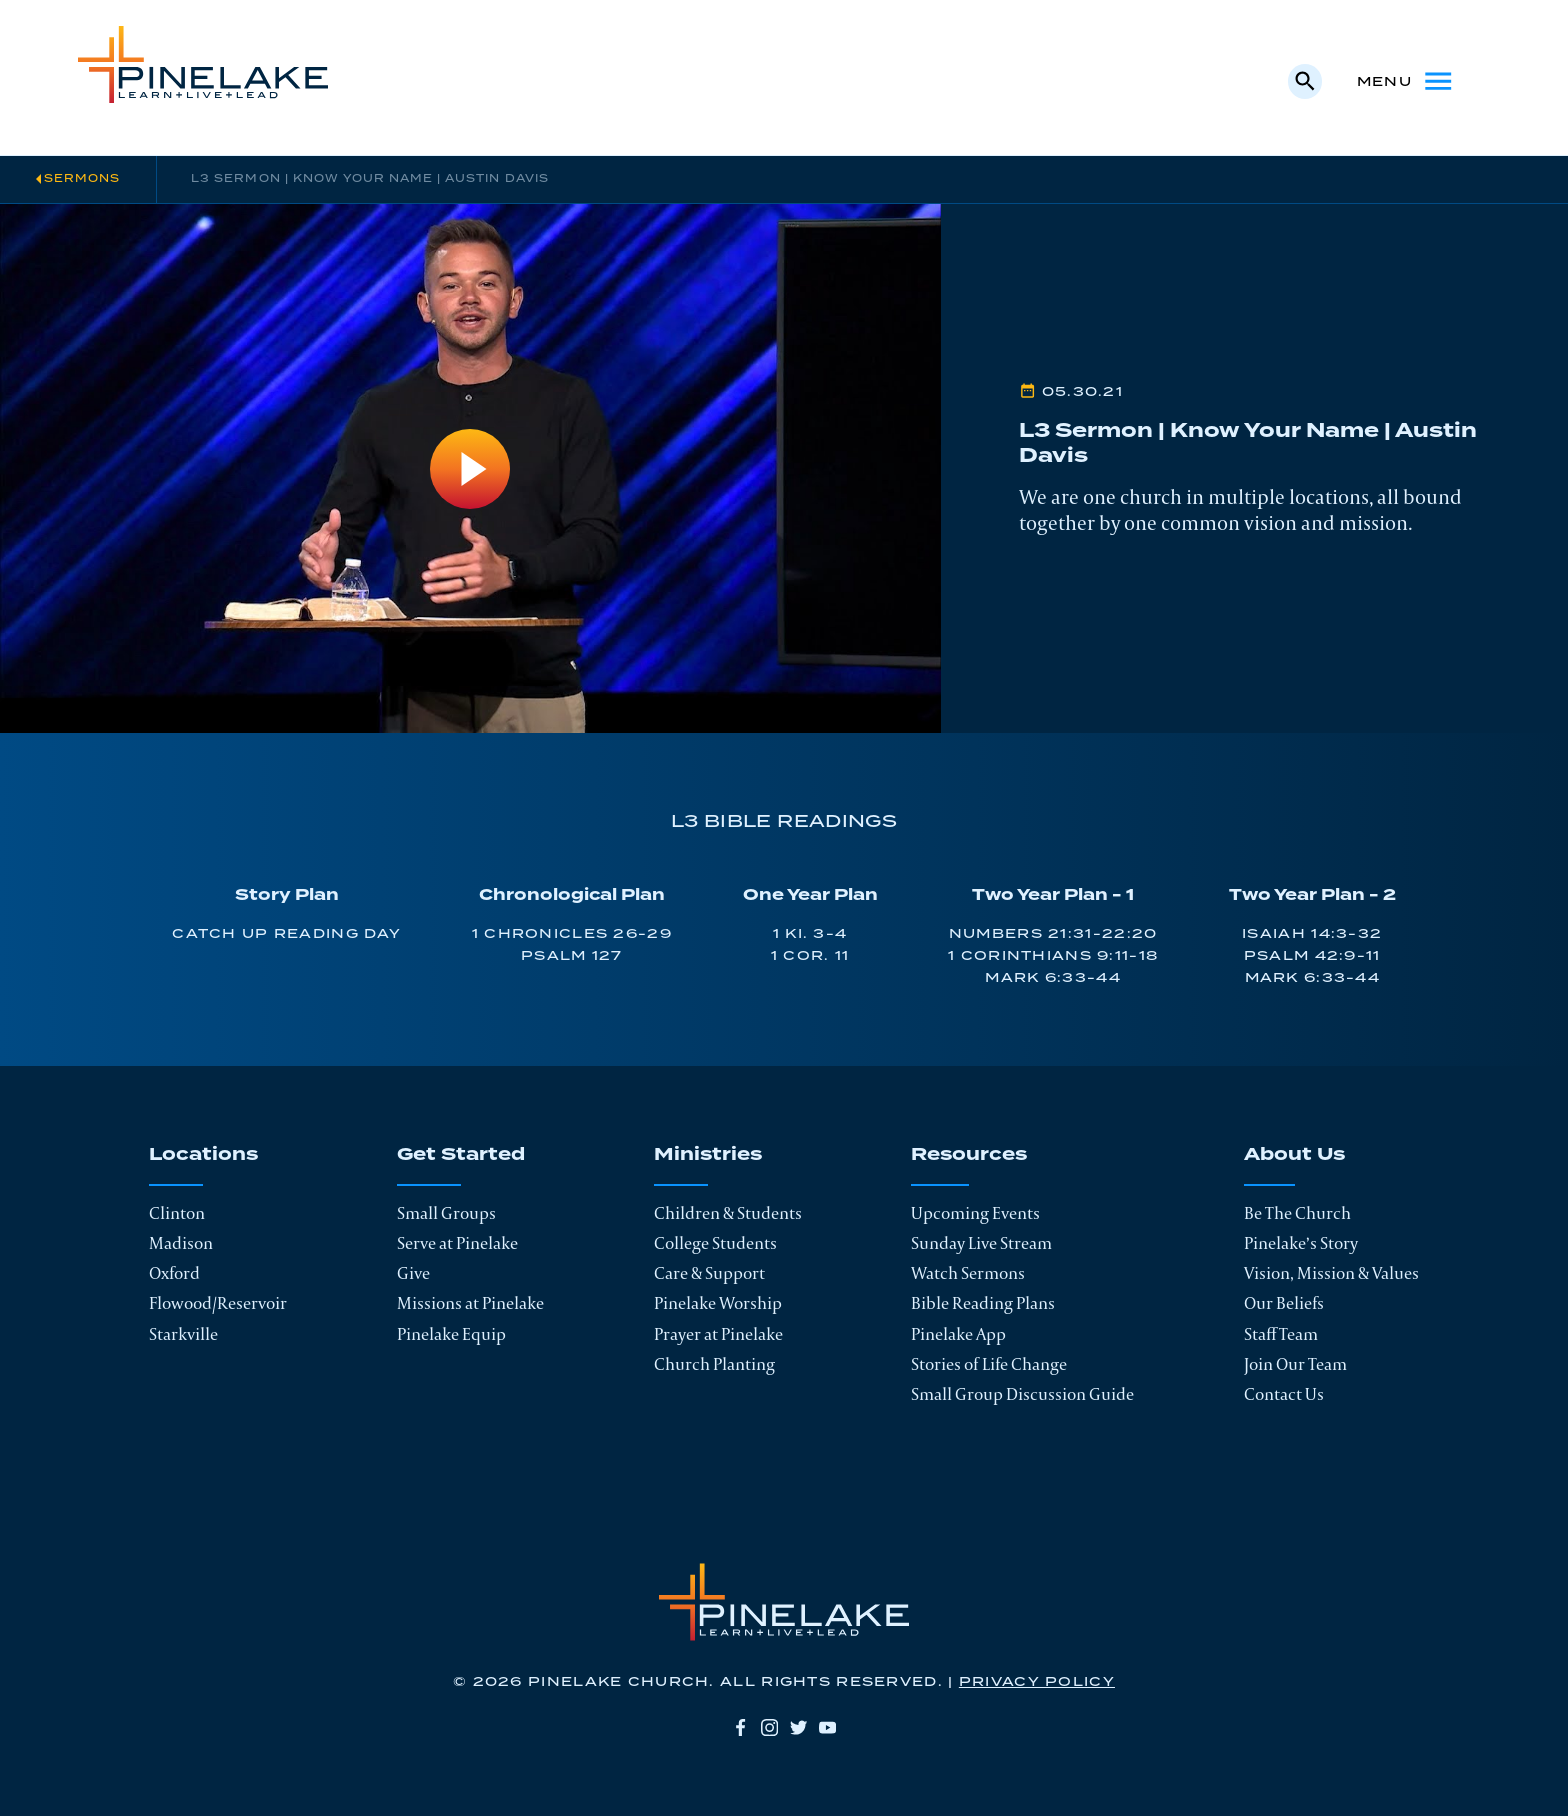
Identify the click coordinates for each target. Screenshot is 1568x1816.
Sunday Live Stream (981, 1243)
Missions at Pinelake (470, 1303)
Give (413, 1273)
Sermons (82, 179)
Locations (203, 1156)
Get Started (461, 1156)
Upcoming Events (975, 1213)
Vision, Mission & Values (1331, 1273)
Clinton (177, 1213)
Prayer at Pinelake (718, 1334)
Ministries (708, 1156)
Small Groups (446, 1213)
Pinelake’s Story (1301, 1243)
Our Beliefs (1284, 1303)
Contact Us (1284, 1394)
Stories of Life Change (989, 1364)
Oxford (174, 1273)
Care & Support (709, 1273)
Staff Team (1281, 1334)
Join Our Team (1295, 1364)
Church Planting (714, 1364)
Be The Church (1297, 1213)
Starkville (183, 1334)
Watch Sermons (968, 1273)
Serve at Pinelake (457, 1243)
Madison (181, 1243)
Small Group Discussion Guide (1022, 1394)
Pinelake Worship (718, 1303)
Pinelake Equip (451, 1334)
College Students (715, 1243)
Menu (1406, 81)
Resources (969, 1156)
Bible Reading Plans (983, 1303)
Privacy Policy (1037, 1682)
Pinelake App (958, 1334)
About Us (1294, 1156)
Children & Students (728, 1213)
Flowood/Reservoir (218, 1303)
